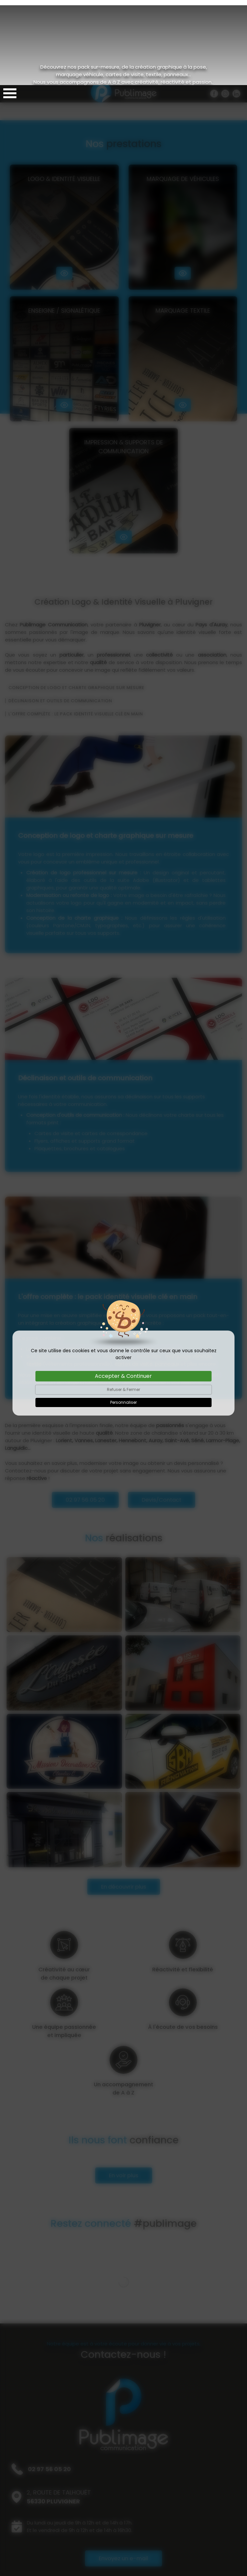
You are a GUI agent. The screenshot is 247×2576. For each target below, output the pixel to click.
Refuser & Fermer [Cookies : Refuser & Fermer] (123, 1304)
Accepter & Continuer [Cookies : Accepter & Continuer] (123, 1291)
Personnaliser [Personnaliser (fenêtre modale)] (123, 1317)
